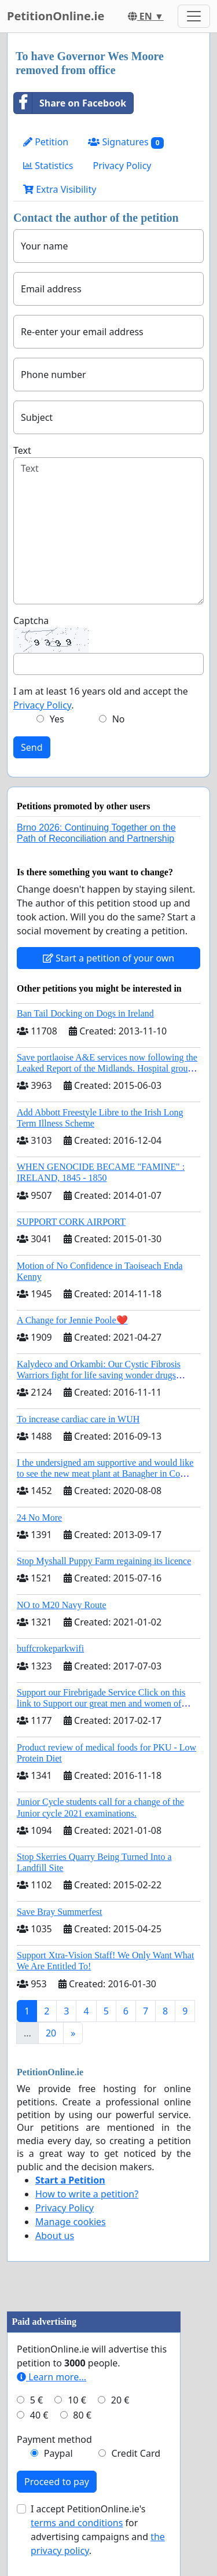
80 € (82, 2415)
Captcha (31, 620)
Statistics (48, 165)
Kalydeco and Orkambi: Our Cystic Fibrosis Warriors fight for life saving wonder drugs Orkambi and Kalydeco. (99, 1375)
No (118, 719)
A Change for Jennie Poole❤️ (72, 1320)
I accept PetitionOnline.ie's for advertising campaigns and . (98, 2529)
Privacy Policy (122, 165)
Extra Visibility (59, 189)
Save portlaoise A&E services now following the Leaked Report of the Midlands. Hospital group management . (107, 1068)
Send (32, 747)
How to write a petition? (86, 2194)
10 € (77, 2400)
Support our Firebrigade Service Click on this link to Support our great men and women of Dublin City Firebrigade (101, 1703)
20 (51, 2033)
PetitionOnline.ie (55, 16)
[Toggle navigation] (194, 16)
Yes (57, 719)
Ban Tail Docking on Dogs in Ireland (85, 1013)
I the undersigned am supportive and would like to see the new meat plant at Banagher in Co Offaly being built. (105, 1473)
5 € (36, 2400)
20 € (120, 2400)
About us (54, 2235)
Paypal (58, 2453)
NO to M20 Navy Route (61, 1605)
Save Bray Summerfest (59, 1912)
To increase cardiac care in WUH (78, 1419)
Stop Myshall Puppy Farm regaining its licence (104, 1561)
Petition (45, 141)
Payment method (54, 2439)
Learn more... (51, 2376)
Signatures (126, 142)
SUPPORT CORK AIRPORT (71, 1222)
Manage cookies (70, 2221)
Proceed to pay (56, 2481)
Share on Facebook (70, 103)
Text (22, 450)
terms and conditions (77, 2522)
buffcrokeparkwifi (50, 1648)
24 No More (39, 1517)
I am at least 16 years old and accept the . (100, 698)
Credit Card (135, 2453)
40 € (39, 2415)
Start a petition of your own (108, 958)
